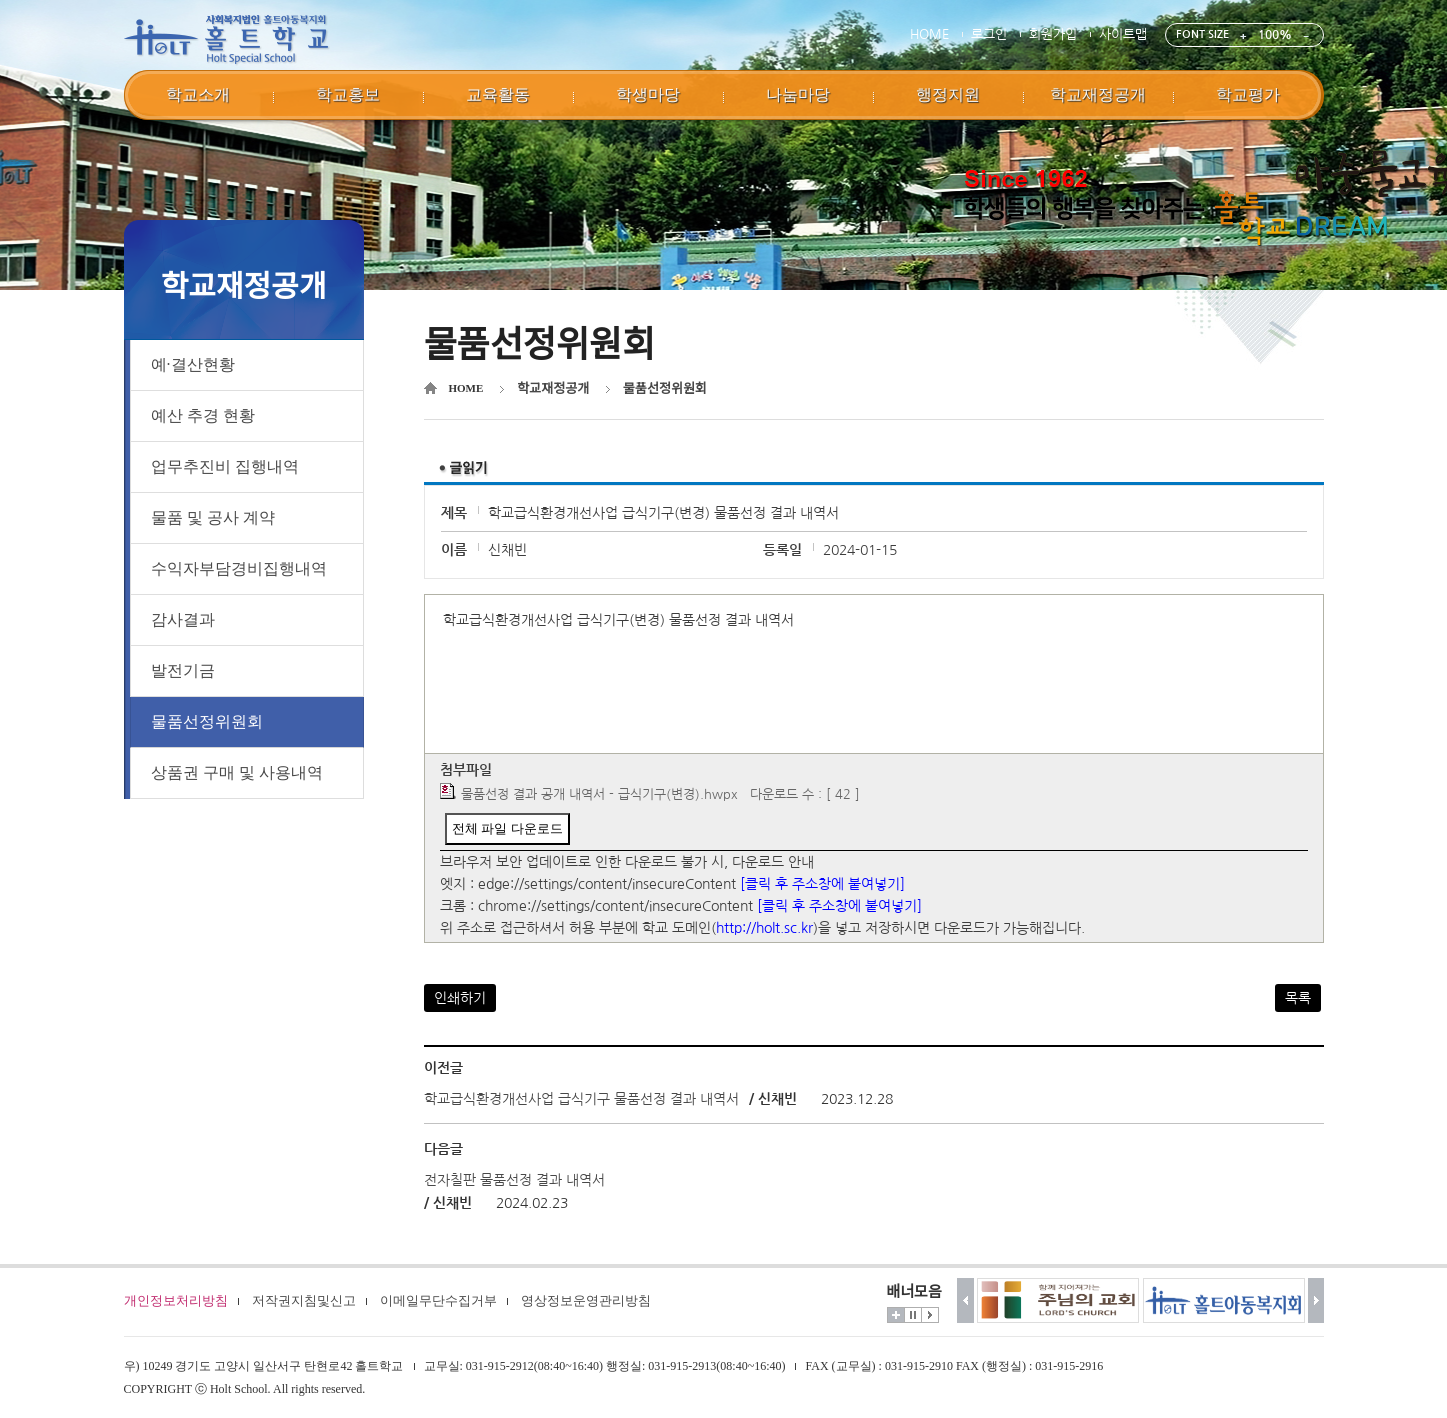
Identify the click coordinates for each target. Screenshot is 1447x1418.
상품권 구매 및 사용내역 (237, 772)
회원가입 (1053, 34)
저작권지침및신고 (304, 1300)
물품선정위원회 (207, 721)
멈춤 (913, 1315)
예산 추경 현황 (203, 415)
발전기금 (183, 670)
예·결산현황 (193, 364)
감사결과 (183, 619)
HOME (929, 34)
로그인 (989, 34)
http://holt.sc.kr (764, 928)
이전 (965, 1300)
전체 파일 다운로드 (507, 828)
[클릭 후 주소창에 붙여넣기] (822, 884)
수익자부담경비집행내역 (239, 568)
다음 (1316, 1300)
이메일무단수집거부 (438, 1300)
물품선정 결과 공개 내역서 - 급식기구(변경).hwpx (599, 794)
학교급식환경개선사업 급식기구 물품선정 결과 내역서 (581, 1099)
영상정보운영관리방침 (586, 1300)
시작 (930, 1315)
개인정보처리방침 (176, 1300)
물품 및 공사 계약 (213, 517)
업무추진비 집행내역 (225, 466)
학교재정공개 (553, 388)
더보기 (896, 1315)
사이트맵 (1123, 34)
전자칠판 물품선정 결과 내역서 (514, 1180)
